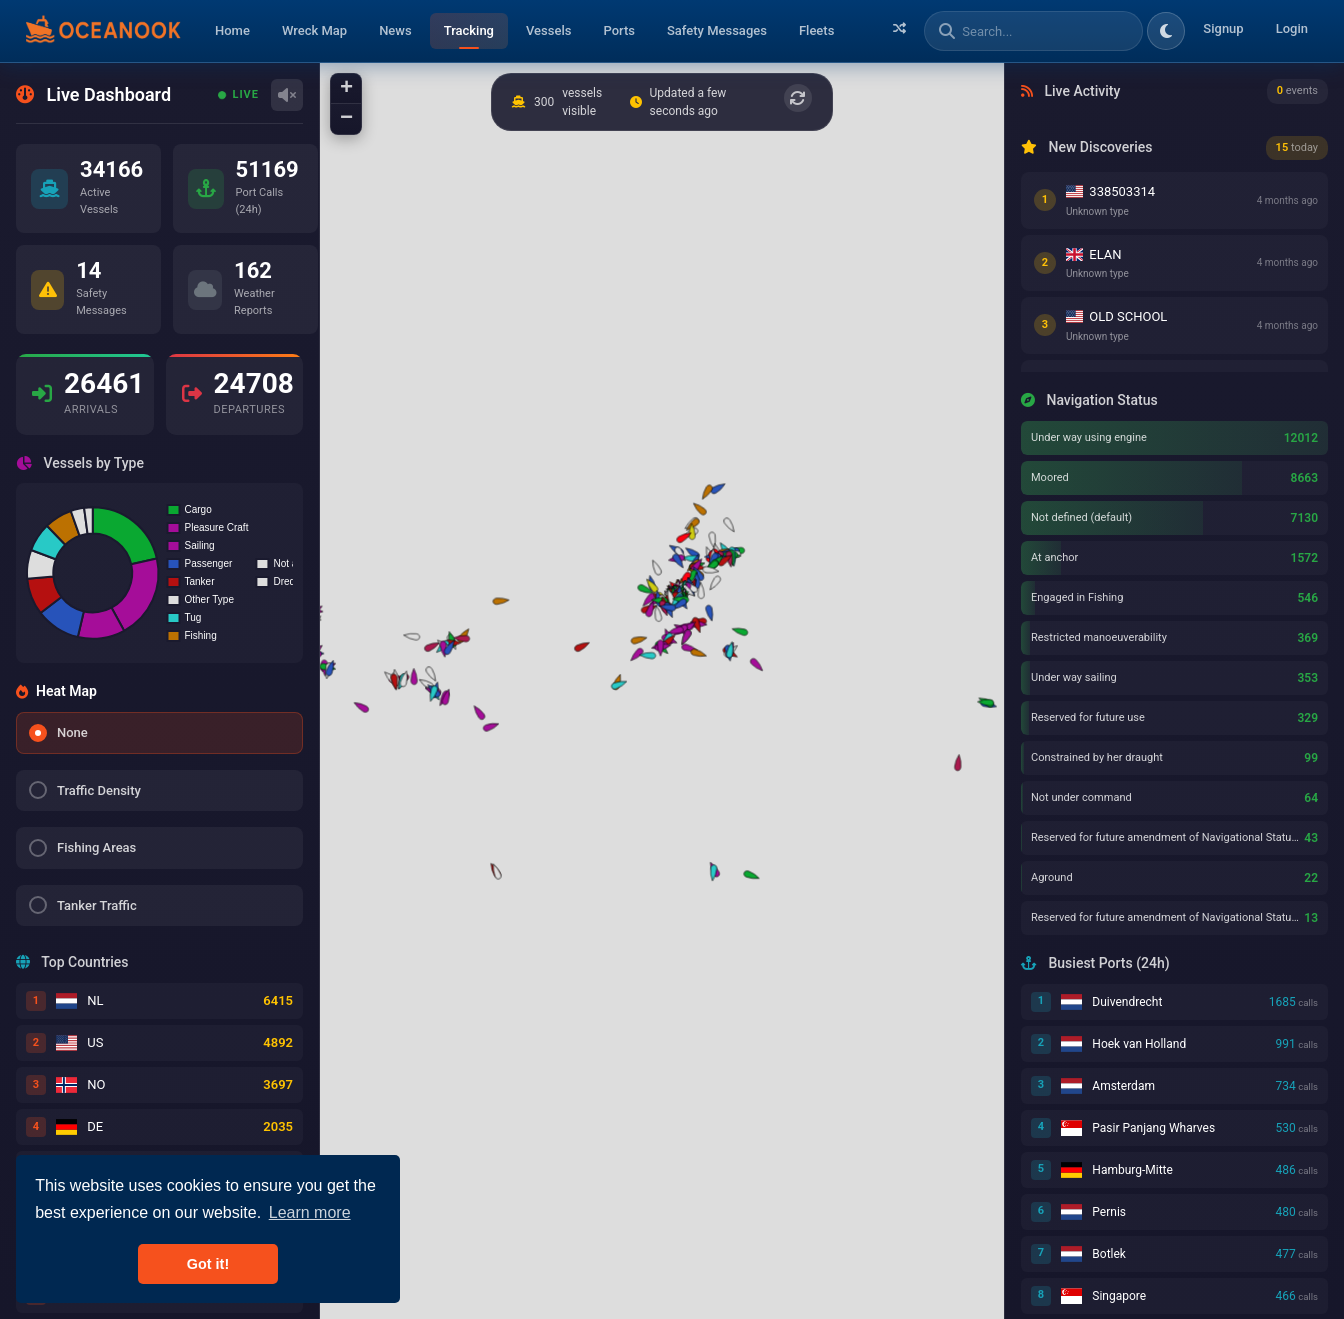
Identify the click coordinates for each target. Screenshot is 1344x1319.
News (395, 30)
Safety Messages (717, 30)
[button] (750, 874)
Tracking (469, 30)
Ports (619, 30)
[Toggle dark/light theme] (1166, 31)
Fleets (816, 30)
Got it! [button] (208, 1264)
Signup (1223, 28)
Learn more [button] (310, 1212)
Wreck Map (314, 30)
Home (232, 30)
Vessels (548, 30)
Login (1292, 28)
